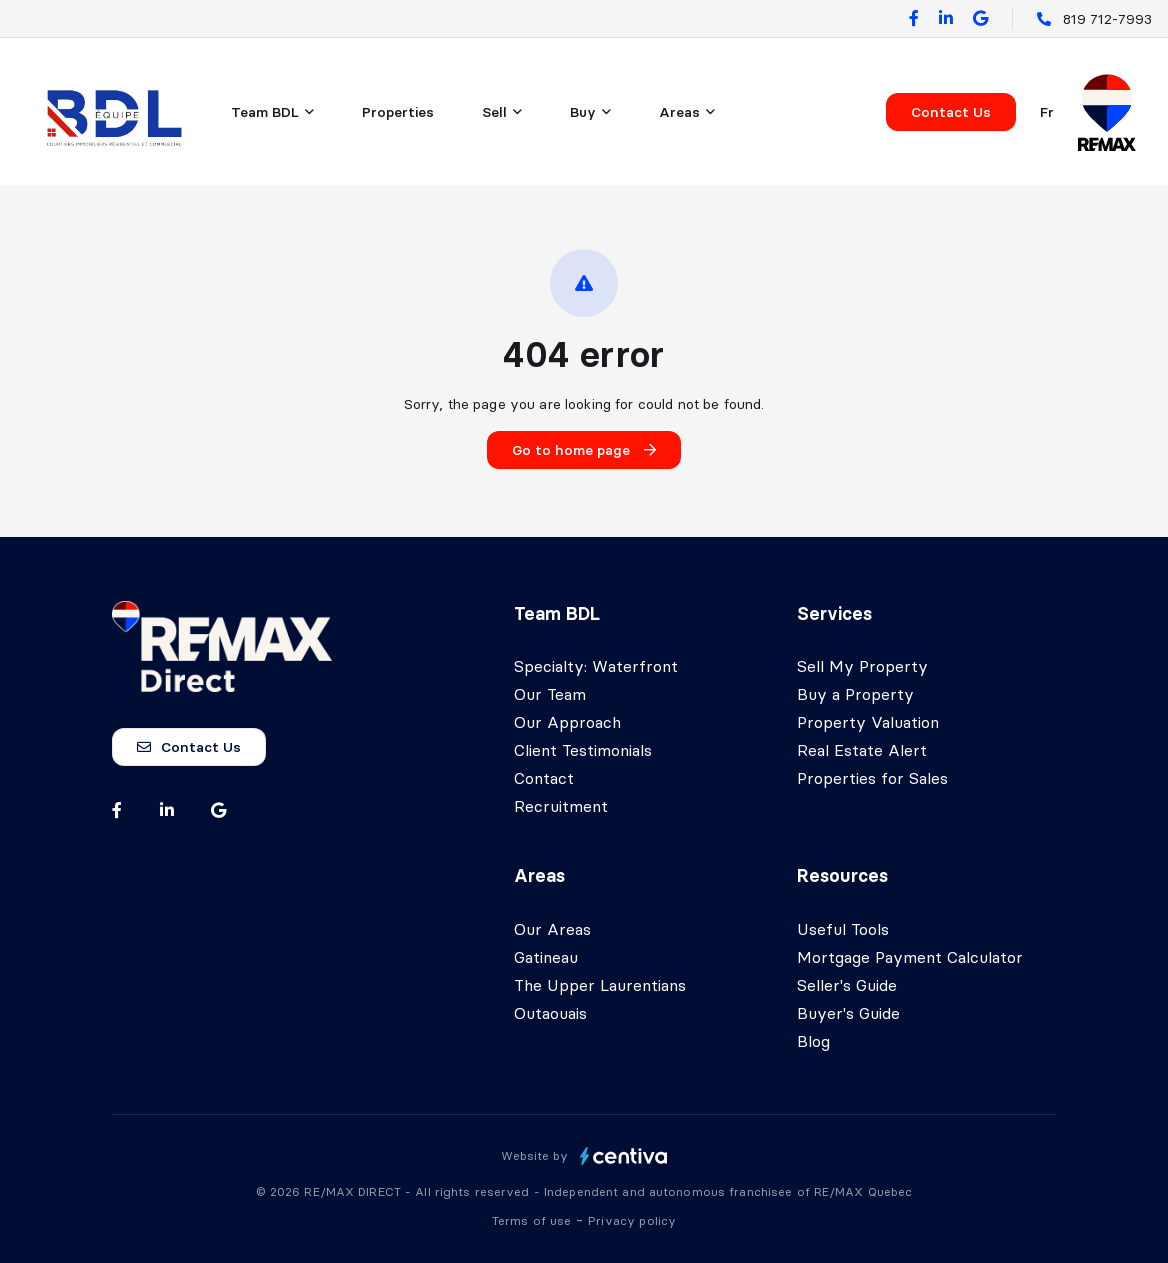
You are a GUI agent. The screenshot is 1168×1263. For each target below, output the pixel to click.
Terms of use (534, 1220)
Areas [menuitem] (679, 112)
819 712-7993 (1107, 19)
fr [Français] (1047, 112)
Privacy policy (632, 1220)
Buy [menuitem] (583, 112)
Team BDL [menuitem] (265, 112)
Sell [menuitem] (494, 112)
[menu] (272, 112)
